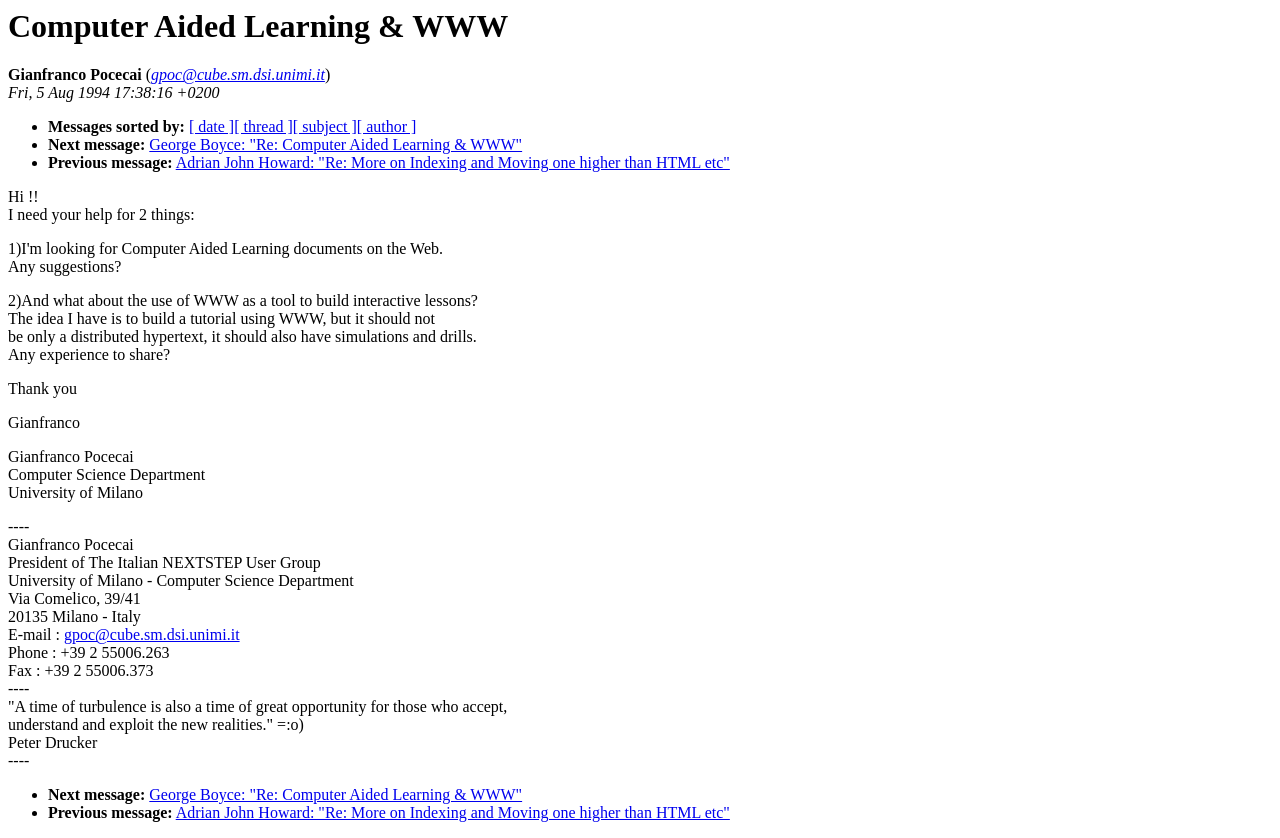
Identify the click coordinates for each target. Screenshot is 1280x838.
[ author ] (387, 126)
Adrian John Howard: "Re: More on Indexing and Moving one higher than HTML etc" (453, 162)
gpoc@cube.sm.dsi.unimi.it (152, 634)
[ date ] (211, 126)
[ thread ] (263, 126)
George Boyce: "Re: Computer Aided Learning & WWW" (335, 144)
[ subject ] (325, 126)
